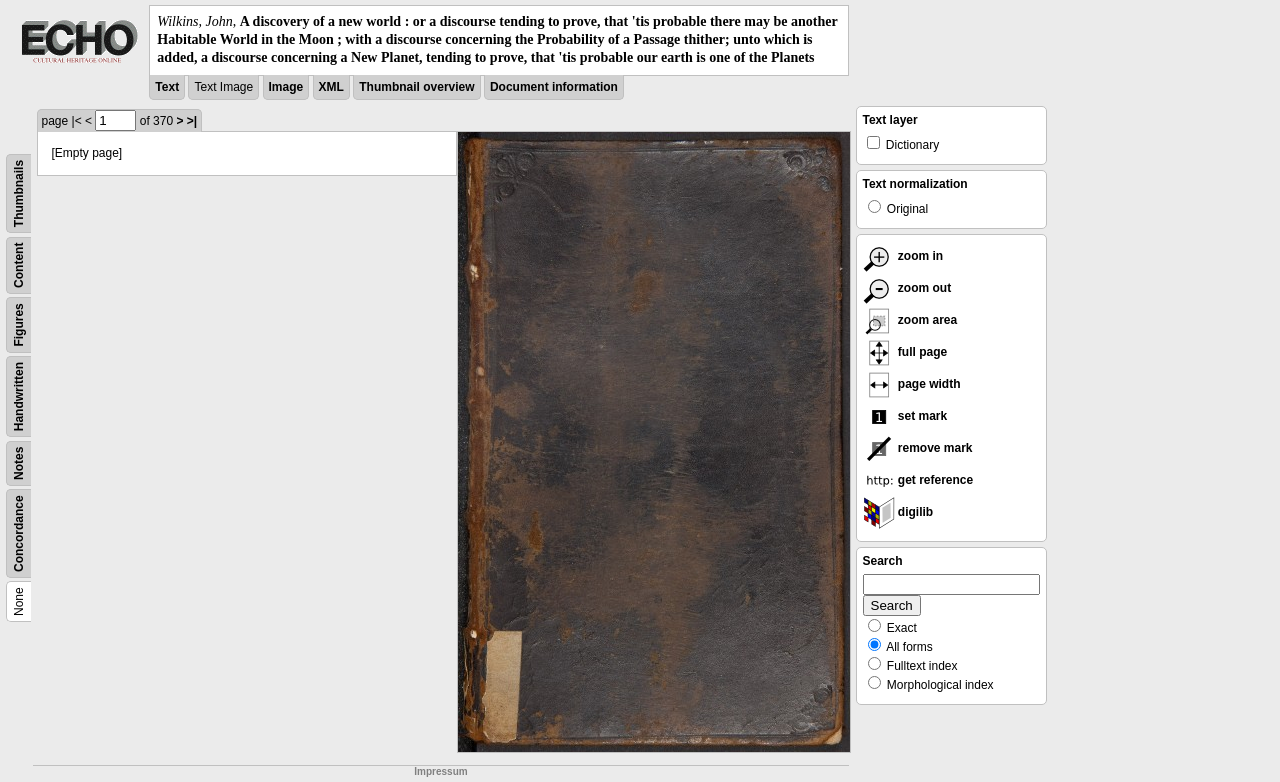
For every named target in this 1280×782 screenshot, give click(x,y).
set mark (905, 416)
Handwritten (19, 395)
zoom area (910, 320)
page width (912, 384)
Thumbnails (19, 192)
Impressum (440, 771)
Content (19, 264)
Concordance (19, 533)
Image (286, 87)
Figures (19, 324)
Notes (19, 462)
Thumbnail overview (416, 87)
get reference (918, 480)
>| (192, 121)
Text (167, 87)
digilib (898, 512)
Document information (554, 87)
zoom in (903, 256)
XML (331, 87)
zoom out (907, 288)
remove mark (918, 448)
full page (905, 352)
